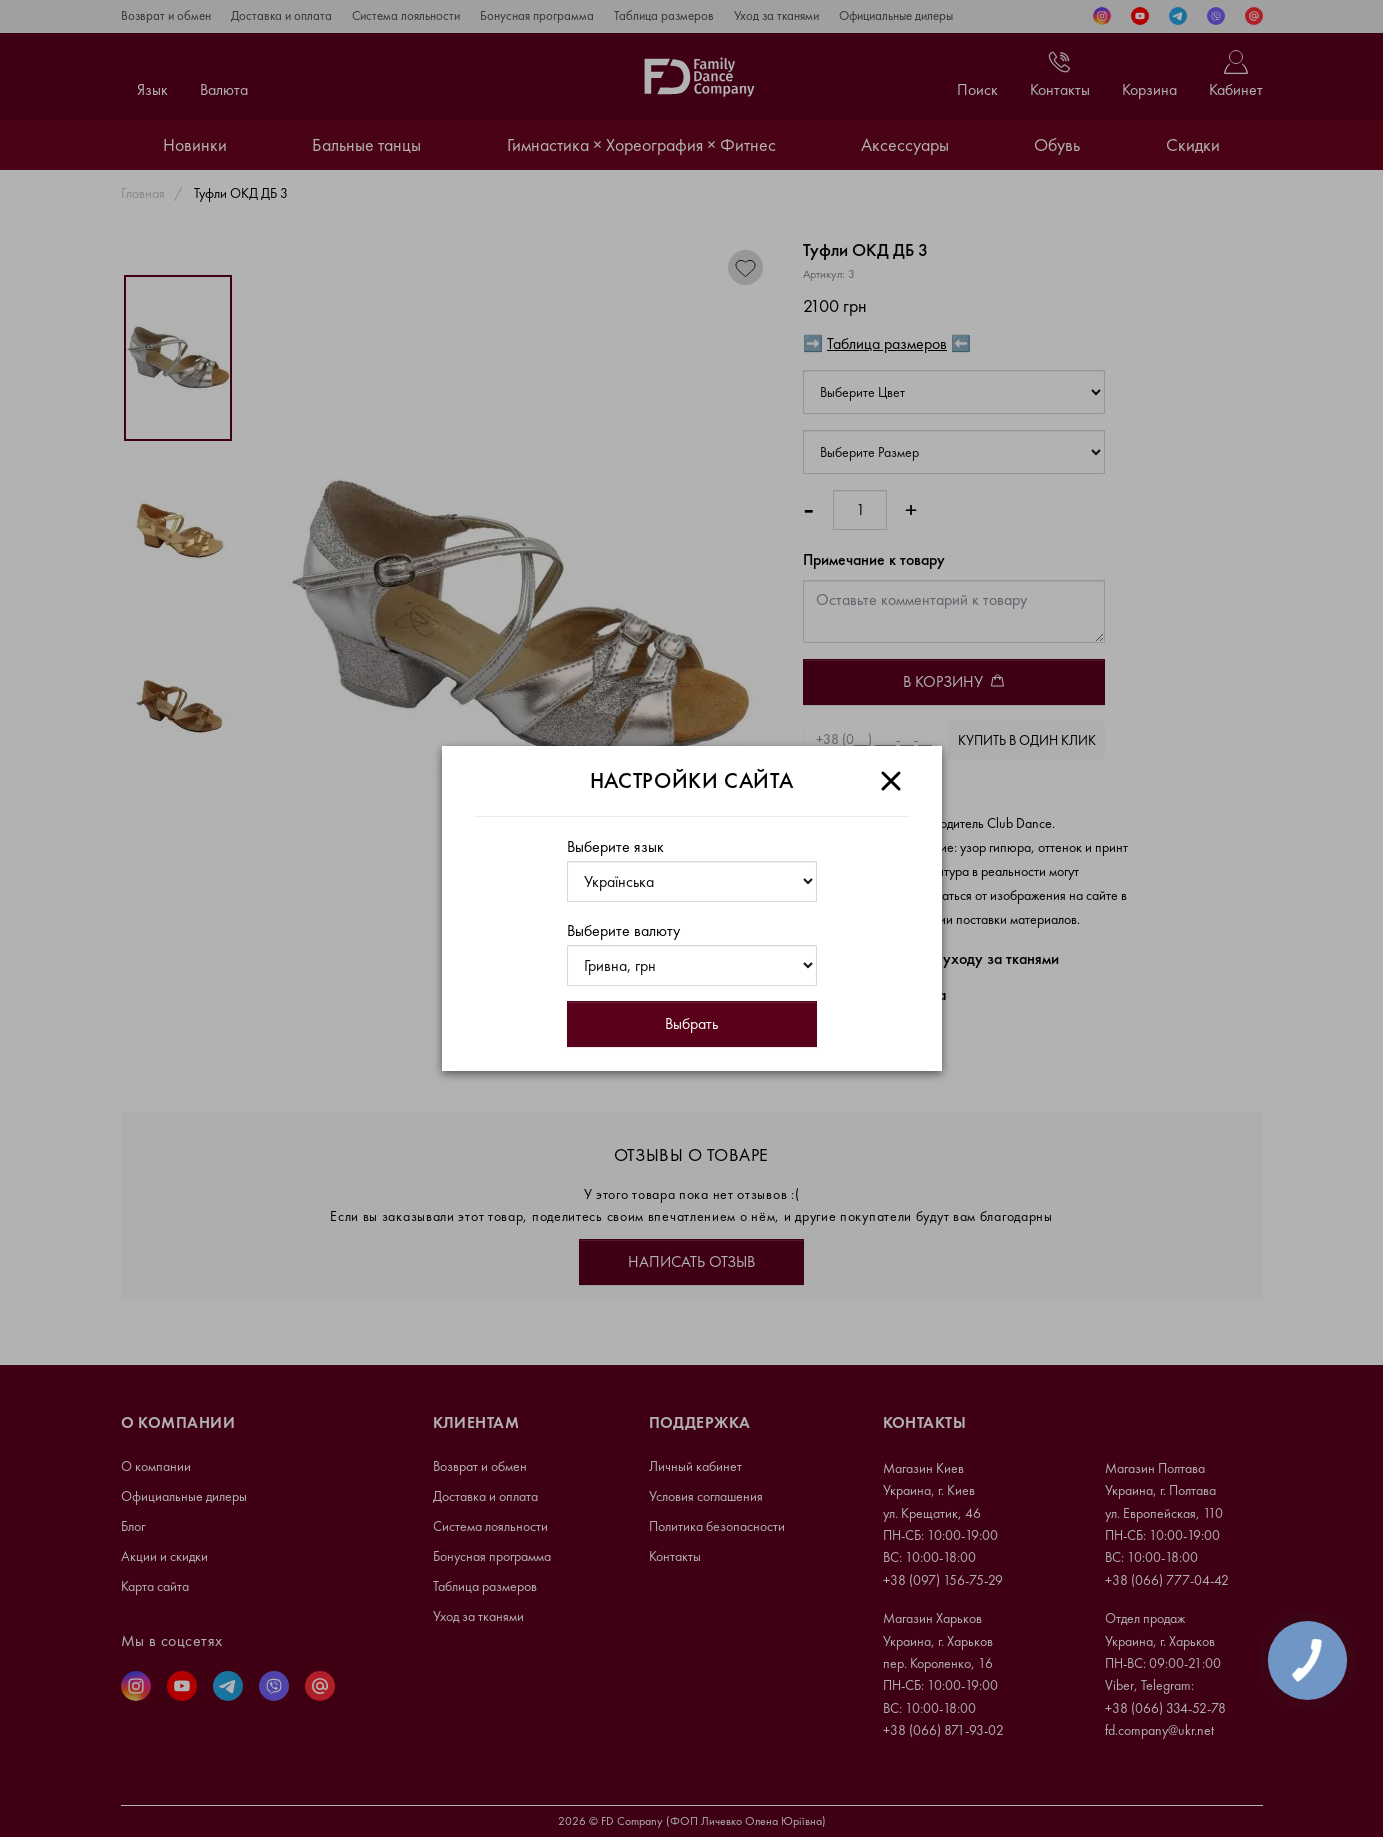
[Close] (891, 781)
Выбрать (691, 1023)
